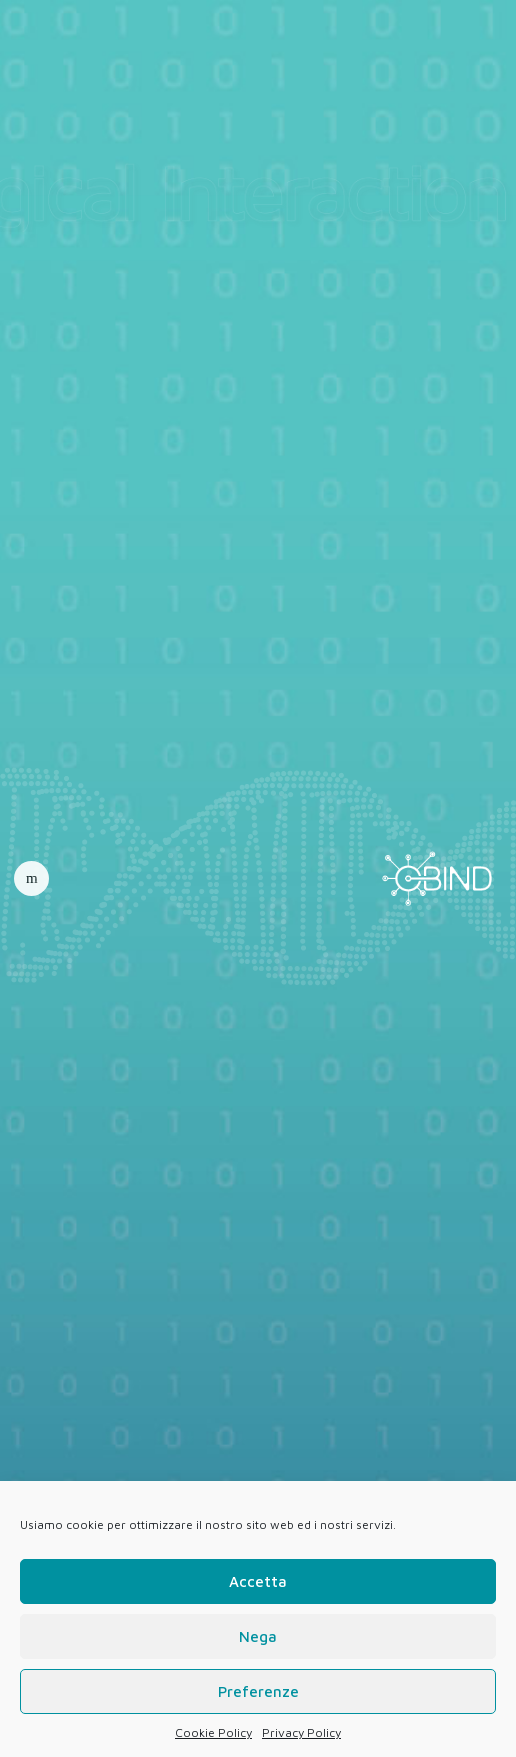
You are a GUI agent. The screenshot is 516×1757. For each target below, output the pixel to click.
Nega (258, 1636)
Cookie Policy (213, 1732)
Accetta (258, 1581)
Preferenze (258, 1691)
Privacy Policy (301, 1732)
